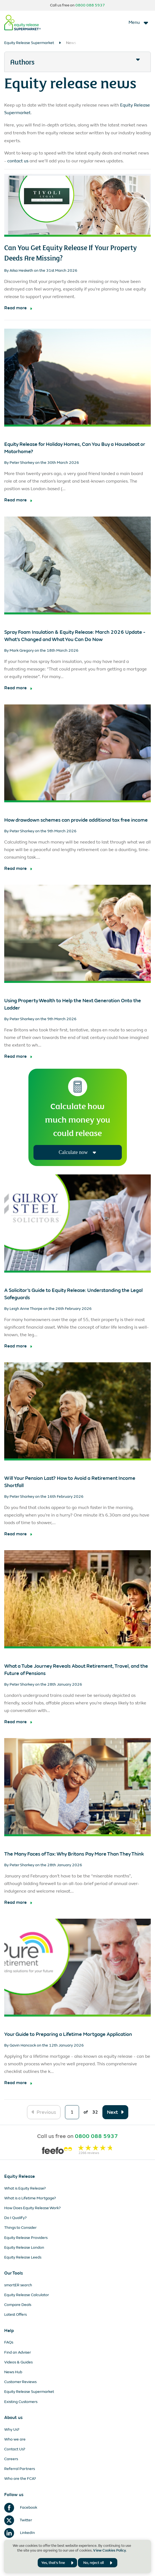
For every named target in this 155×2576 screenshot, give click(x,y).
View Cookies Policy (109, 2550)
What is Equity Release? (25, 2188)
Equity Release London (24, 2247)
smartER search (18, 2285)
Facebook (20, 2507)
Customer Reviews (20, 2381)
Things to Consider (20, 2227)
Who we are (15, 2439)
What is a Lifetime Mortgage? (30, 2198)
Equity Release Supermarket (29, 42)
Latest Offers (15, 2314)
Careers (11, 2459)
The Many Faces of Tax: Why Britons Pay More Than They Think (74, 1854)
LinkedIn (19, 2532)
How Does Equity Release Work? (32, 2208)
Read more (15, 308)
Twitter (18, 2520)
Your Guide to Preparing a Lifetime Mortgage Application (68, 2034)
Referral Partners (19, 2468)
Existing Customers (20, 2401)
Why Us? (11, 2429)
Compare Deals (17, 2304)
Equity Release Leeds (22, 2257)
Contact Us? (14, 2449)
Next (113, 2112)
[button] (77, 62)
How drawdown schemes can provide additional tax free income (76, 820)
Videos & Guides (18, 2362)
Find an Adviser (17, 2352)
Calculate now (77, 1152)
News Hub (13, 2372)
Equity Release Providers (26, 2237)
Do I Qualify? (15, 2217)
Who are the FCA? (20, 2478)
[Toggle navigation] (139, 22)
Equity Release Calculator (26, 2294)
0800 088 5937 (90, 5)
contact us (17, 160)
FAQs (8, 2342)
